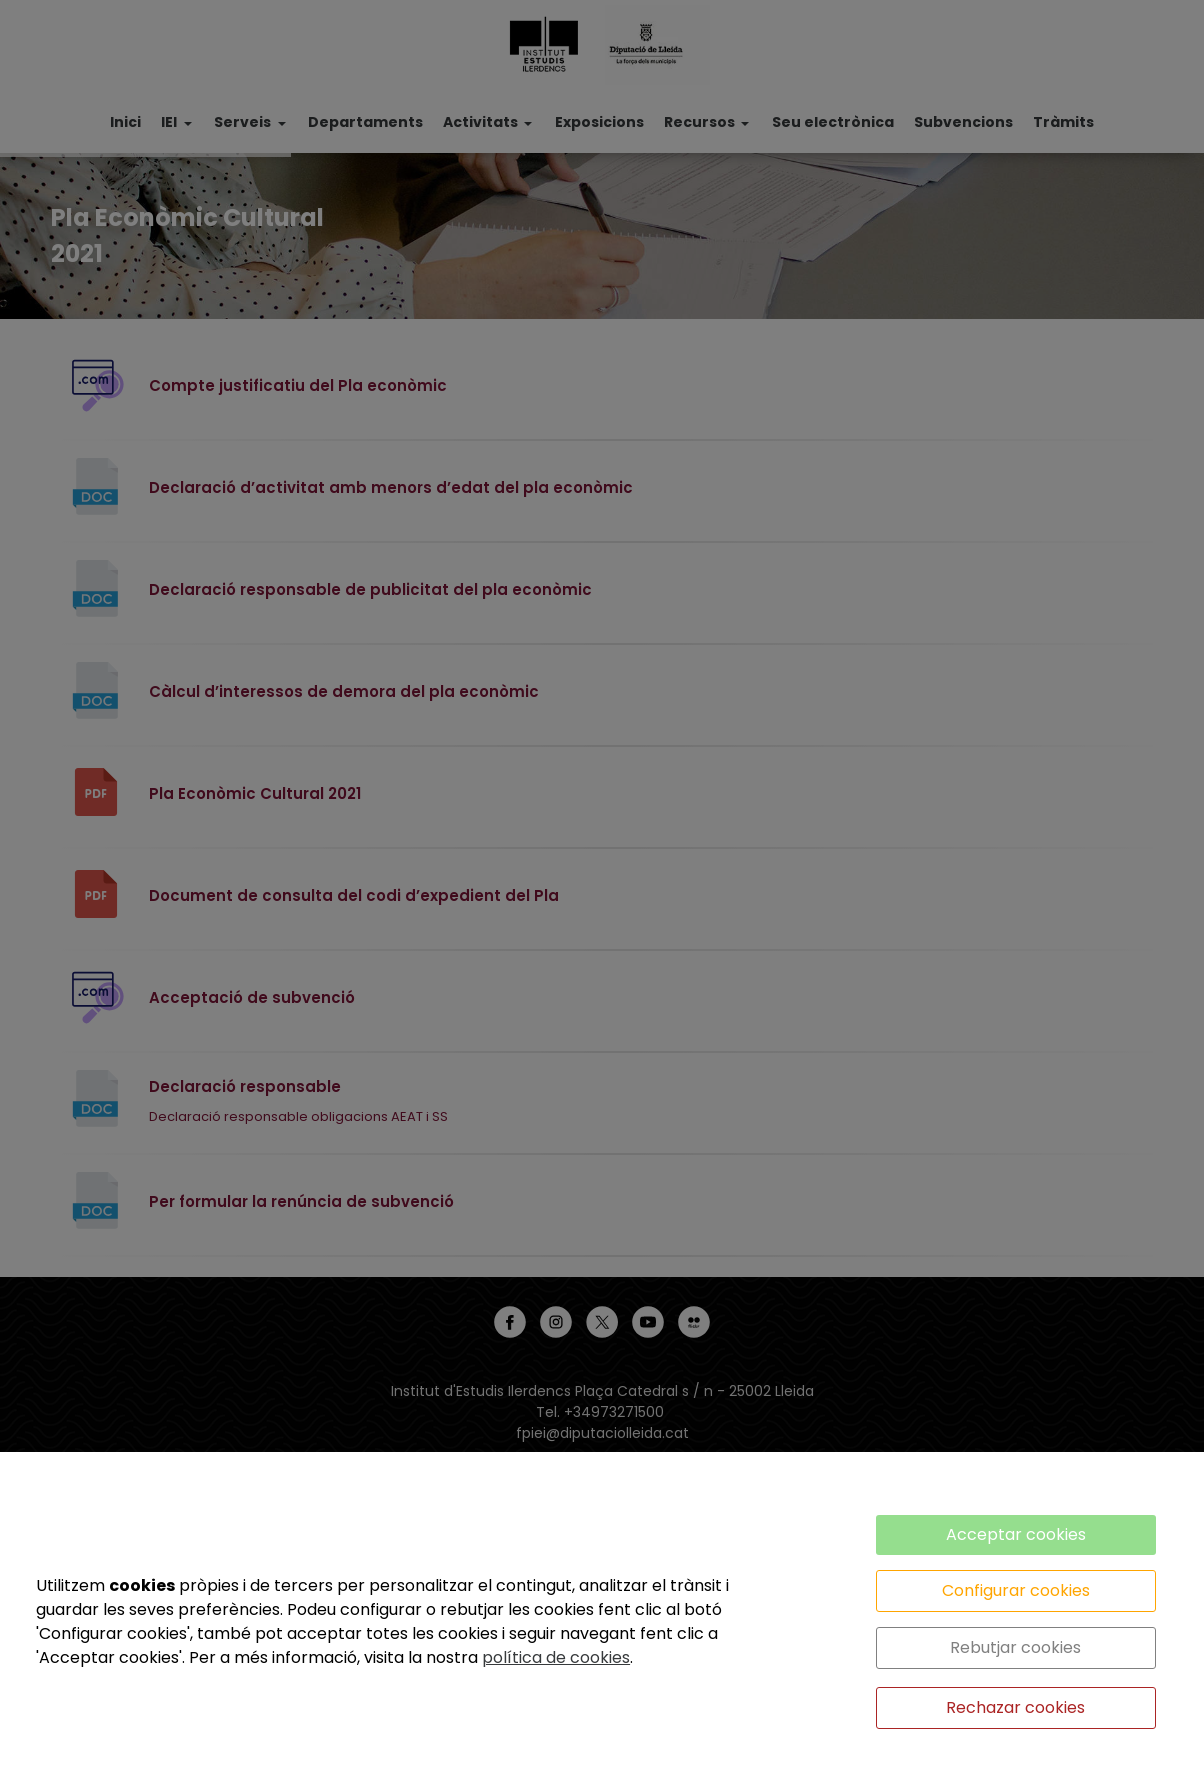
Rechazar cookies (1015, 1707)
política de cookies (556, 1657)
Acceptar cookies (1016, 1534)
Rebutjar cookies (1015, 1647)
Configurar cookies (1016, 1590)
